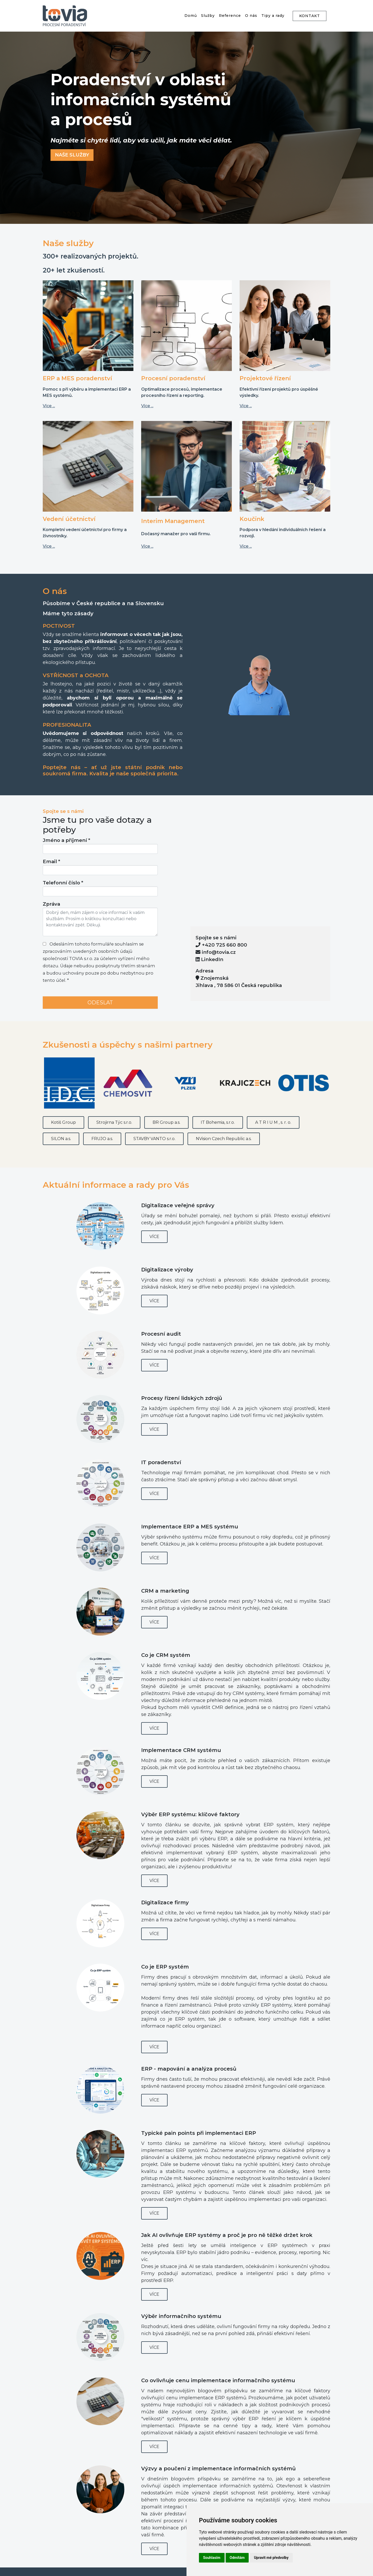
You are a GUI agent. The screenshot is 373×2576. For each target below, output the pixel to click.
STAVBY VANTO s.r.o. (154, 1138)
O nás (251, 15)
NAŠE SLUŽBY (72, 155)
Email (51, 861)
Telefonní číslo (63, 883)
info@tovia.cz (219, 952)
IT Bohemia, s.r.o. (218, 1122)
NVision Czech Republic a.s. (224, 1138)
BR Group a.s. (166, 1122)
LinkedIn (209, 959)
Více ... (49, 405)
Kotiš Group (63, 1122)
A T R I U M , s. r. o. (273, 1122)
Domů (190, 15)
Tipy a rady (272, 15)
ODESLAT (100, 1002)
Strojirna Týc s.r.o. (114, 1122)
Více (154, 1236)
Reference (230, 15)
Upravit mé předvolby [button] (271, 2558)
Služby (208, 15)
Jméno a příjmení (66, 840)
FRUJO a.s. (102, 1138)
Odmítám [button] (237, 2558)
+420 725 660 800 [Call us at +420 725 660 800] (224, 945)
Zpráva (51, 904)
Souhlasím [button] (211, 2558)
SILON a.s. (61, 1138)
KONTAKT (309, 15)
